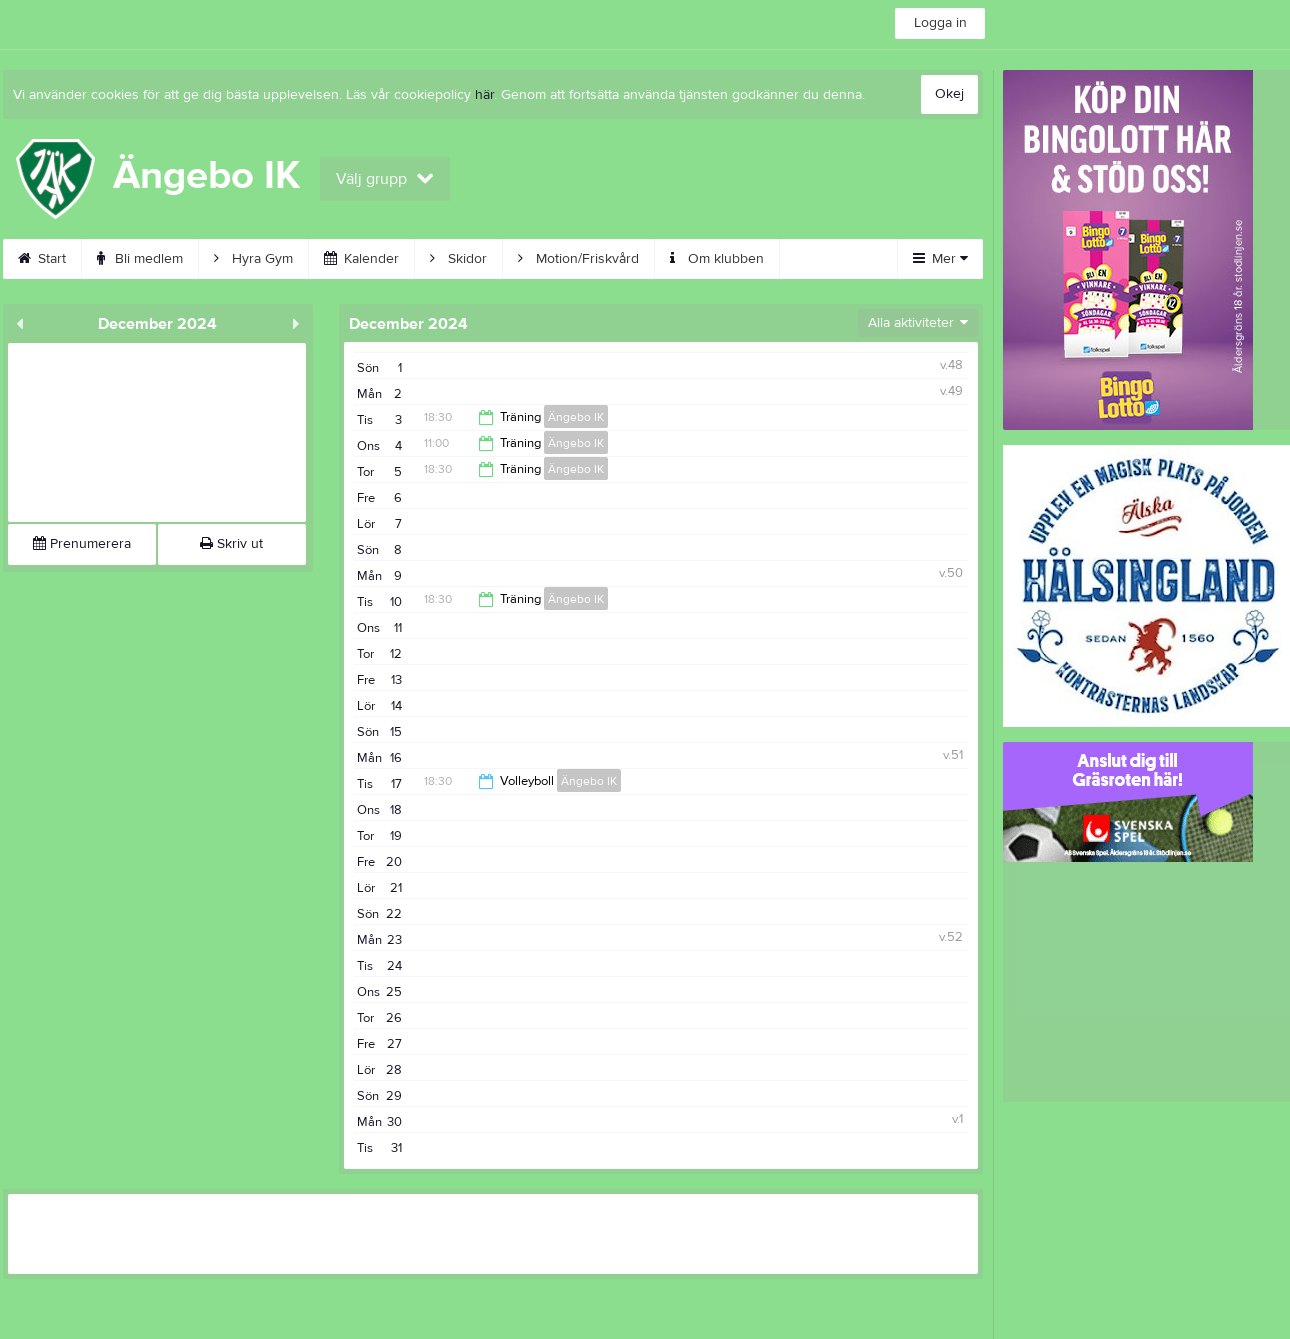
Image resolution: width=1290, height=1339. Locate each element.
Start (42, 259)
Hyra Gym (253, 259)
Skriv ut (231, 544)
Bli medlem (140, 259)
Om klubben (717, 259)
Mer (940, 259)
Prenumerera (82, 544)
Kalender (361, 259)
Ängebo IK (576, 417)
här (484, 95)
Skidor (458, 259)
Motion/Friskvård (578, 259)
